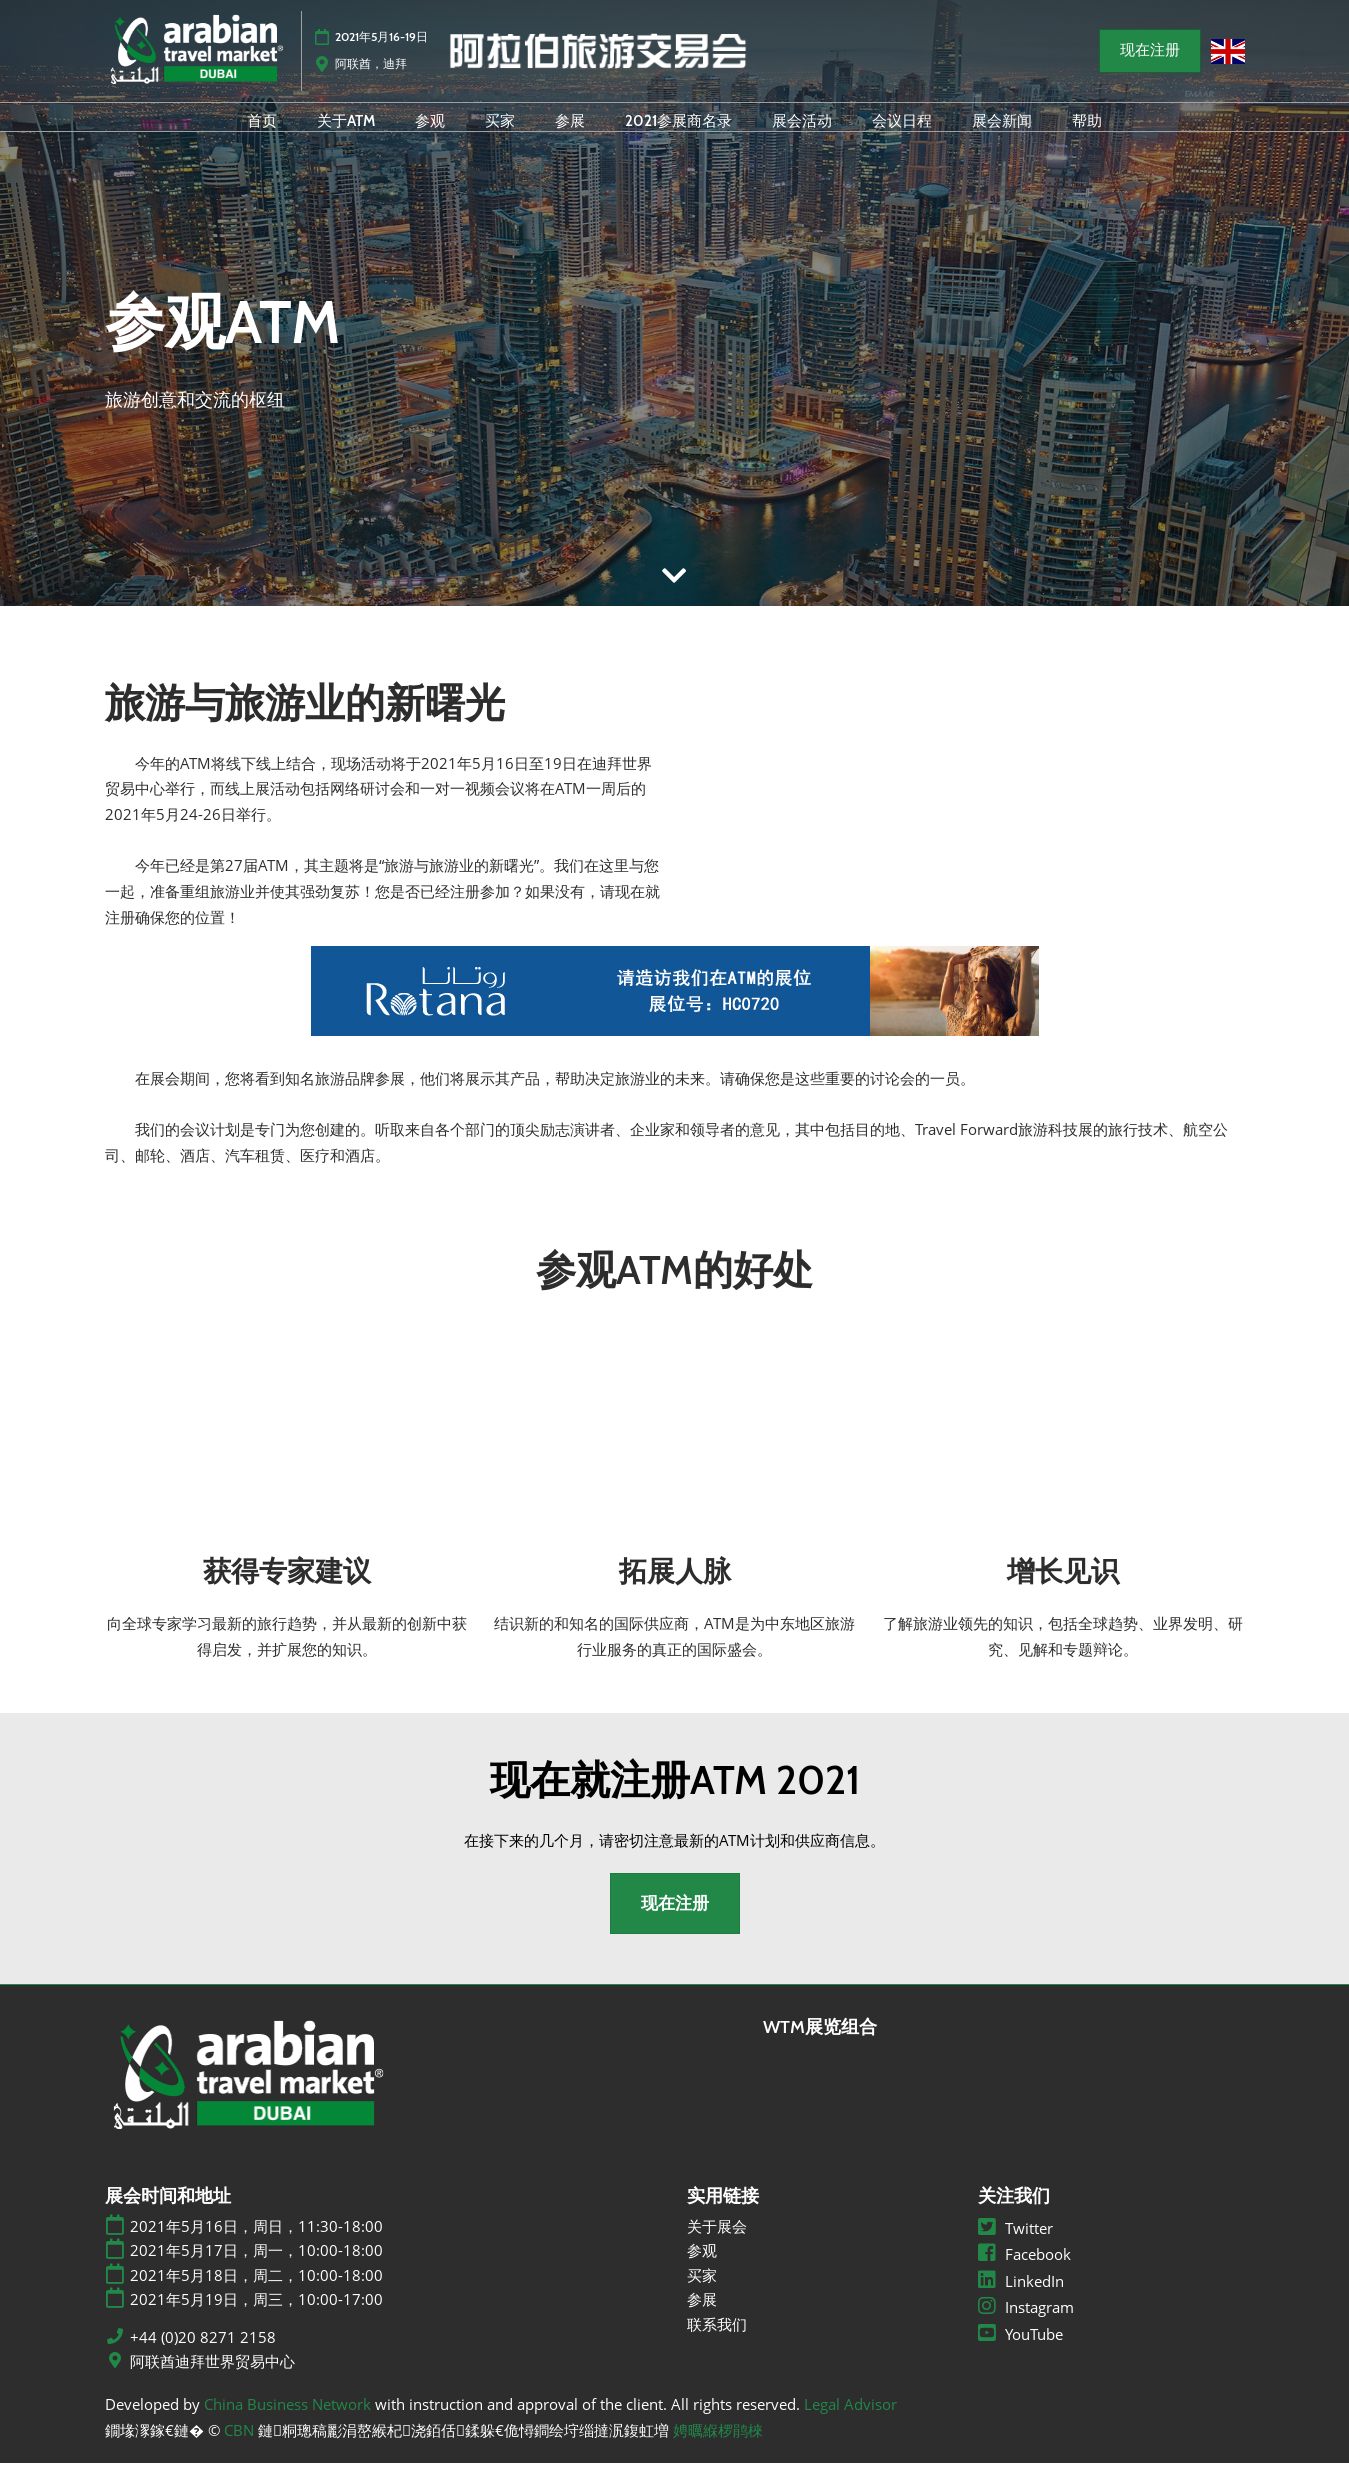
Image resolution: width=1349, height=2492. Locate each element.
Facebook (1024, 2283)
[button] (1150, 60)
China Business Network (287, 2432)
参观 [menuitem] (430, 138)
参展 (702, 2328)
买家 (702, 2303)
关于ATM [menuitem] (346, 138)
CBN (239, 2458)
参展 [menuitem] (570, 138)
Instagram (1026, 2336)
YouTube (1020, 2362)
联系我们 (717, 2352)
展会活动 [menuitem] (802, 138)
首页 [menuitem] (262, 138)
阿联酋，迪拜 (371, 72)
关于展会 (717, 2254)
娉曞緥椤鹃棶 (718, 2458)
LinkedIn (1021, 2309)
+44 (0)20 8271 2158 (203, 2365)
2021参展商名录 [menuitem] (678, 138)
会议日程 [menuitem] (902, 138)
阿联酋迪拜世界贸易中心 (212, 2390)
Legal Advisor (850, 2432)
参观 (702, 2279)
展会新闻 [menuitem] (1002, 138)
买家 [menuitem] (500, 138)
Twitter (1015, 2256)
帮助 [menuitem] (1087, 138)
